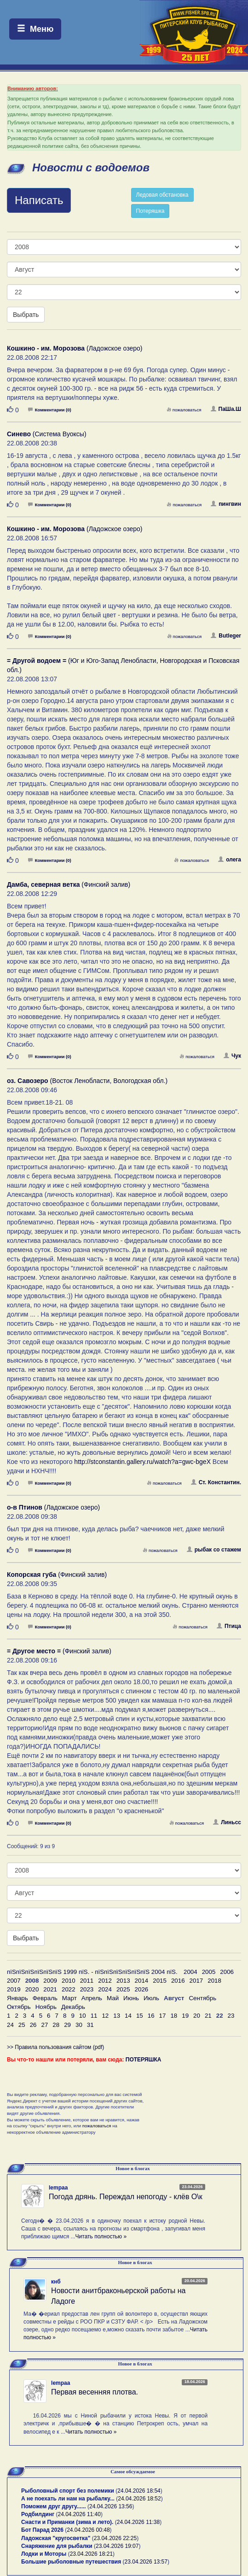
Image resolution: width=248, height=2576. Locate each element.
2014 (142, 1980)
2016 (178, 1980)
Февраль (45, 1998)
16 (151, 2015)
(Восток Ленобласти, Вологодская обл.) (87, 1080)
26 (33, 2024)
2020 (32, 1989)
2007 (14, 1980)
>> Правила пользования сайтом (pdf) (55, 2047)
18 (173, 2015)
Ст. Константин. (216, 1482)
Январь (17, 1998)
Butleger (226, 635)
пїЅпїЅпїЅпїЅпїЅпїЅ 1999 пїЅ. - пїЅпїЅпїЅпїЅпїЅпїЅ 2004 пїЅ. (92, 1971)
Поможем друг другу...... (53, 2506)
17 (162, 2015)
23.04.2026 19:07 (117, 2546)
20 (196, 2015)
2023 (87, 1989)
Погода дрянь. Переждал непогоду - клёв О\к (125, 2197)
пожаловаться (184, 409)
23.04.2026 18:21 (91, 2554)
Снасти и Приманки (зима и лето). (67, 2522)
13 (116, 2015)
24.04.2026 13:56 (110, 2506)
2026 (142, 1989)
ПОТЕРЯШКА (143, 2059)
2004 (190, 1971)
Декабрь (73, 2006)
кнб (56, 2281)
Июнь (131, 1998)
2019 (14, 1989)
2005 (209, 1971)
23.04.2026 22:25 (115, 2538)
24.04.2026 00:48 (88, 2530)
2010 (68, 1980)
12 (105, 2015)
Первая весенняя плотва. (94, 2392)
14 (128, 2015)
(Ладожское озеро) (74, 348)
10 (82, 2015)
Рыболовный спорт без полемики (67, 2491)
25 (21, 2024)
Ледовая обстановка (162, 195)
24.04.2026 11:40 (79, 2514)
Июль (151, 1998)
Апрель (91, 1998)
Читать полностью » (101, 2236)
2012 (105, 1980)
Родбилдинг (37, 2514)
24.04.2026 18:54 (138, 2491)
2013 (123, 1980)
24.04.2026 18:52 (139, 2498)
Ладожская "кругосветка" (56, 2538)
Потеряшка (150, 211)
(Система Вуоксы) (47, 434)
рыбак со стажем (214, 1549)
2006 (227, 1971)
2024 (105, 1989)
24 (10, 2024)
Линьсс (227, 1822)
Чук (232, 1056)
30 (78, 2024)
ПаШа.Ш (226, 409)
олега (229, 859)
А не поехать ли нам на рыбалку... (68, 2498)
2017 (196, 1980)
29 (67, 2024)
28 (55, 2024)
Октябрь (19, 2006)
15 (139, 2015)
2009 (50, 1980)
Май (113, 1998)
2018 (214, 1980)
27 (44, 2024)
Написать (39, 200)
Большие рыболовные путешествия (71, 2561)
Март (69, 1998)
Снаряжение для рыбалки (56, 2546)
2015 (160, 1980)
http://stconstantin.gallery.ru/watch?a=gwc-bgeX (142, 1461)
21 (208, 2015)
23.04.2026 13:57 (146, 2561)
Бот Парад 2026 (42, 2530)
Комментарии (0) (49, 409)
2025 (123, 1989)
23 (231, 2015)
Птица (229, 1626)
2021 (50, 1989)
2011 (87, 1980)
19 (185, 2015)
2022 (68, 1989)
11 (94, 2015)
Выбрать (26, 314)
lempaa (58, 2187)
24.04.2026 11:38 (138, 2522)
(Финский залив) (68, 884)
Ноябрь (46, 2006)
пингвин (226, 504)
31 (90, 2024)
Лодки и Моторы (43, 2554)
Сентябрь (202, 1998)
